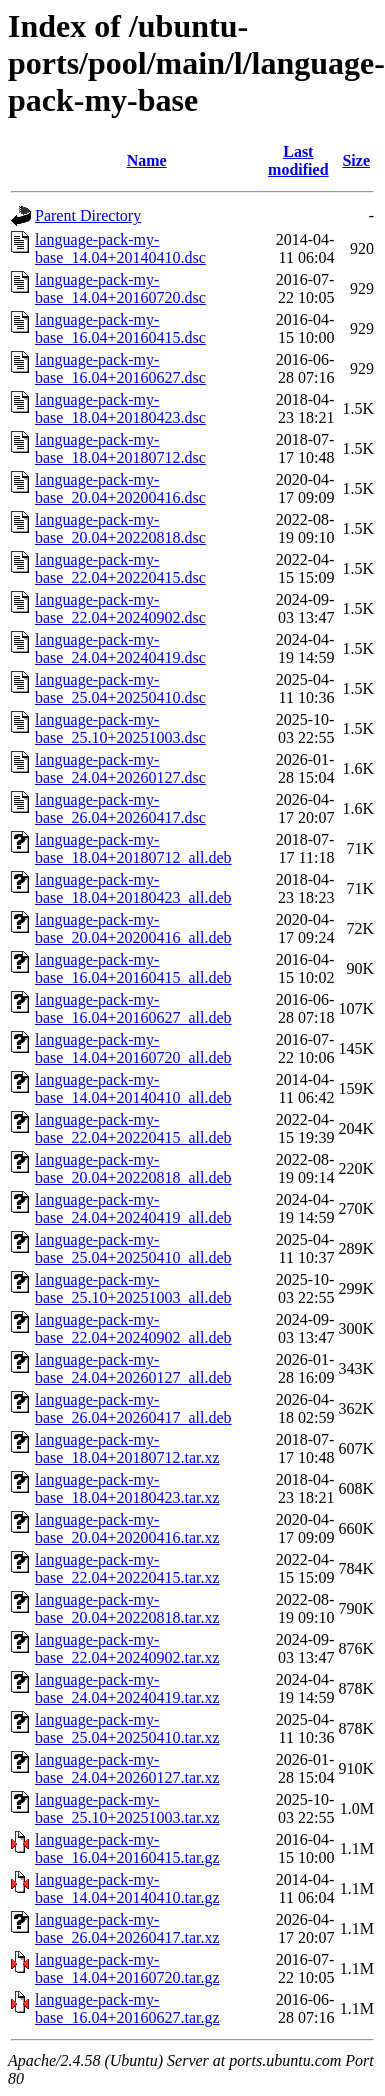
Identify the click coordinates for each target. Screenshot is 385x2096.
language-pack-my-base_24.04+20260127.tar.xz (127, 1768)
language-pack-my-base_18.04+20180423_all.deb (133, 888)
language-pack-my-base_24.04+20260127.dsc (120, 768)
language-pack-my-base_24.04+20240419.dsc (120, 648)
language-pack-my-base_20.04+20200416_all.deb (133, 928)
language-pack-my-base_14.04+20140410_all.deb (133, 1088)
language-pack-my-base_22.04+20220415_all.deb (133, 1128)
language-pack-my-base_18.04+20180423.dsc (120, 408)
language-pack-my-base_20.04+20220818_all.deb (133, 1168)
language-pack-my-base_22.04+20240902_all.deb (133, 1328)
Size (356, 160)
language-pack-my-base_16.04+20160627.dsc (120, 368)
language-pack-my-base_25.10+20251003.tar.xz (127, 1808)
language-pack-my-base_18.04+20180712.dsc (120, 448)
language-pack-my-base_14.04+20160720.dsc (120, 288)
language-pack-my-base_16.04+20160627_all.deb (133, 1008)
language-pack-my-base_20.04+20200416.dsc (120, 488)
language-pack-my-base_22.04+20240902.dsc (120, 608)
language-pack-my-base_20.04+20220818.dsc (120, 528)
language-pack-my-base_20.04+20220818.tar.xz (127, 1608)
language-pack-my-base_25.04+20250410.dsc (120, 688)
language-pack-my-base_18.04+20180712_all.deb (133, 848)
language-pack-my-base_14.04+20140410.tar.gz (127, 1888)
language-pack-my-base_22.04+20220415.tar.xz (127, 1568)
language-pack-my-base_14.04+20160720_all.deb (133, 1048)
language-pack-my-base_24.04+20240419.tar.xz (127, 1688)
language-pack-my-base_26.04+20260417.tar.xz (127, 1928)
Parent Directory (88, 215)
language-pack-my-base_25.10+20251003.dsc (120, 728)
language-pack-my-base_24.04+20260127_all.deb (133, 1368)
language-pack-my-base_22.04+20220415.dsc (120, 568)
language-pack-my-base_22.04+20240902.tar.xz (127, 1648)
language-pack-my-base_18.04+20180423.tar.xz (127, 1488)
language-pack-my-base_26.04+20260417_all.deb (133, 1408)
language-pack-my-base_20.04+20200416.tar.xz (127, 1528)
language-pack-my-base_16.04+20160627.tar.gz (127, 2008)
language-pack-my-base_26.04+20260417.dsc (120, 808)
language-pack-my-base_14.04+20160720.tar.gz (127, 1968)
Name (147, 160)
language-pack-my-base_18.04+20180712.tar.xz (127, 1448)
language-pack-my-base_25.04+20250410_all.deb (133, 1248)
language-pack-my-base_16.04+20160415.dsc (120, 328)
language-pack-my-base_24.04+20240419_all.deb (133, 1208)
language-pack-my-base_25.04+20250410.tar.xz (127, 1728)
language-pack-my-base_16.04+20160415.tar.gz (127, 1848)
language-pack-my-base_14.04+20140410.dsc (120, 248)
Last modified (298, 160)
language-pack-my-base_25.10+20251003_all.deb (133, 1288)
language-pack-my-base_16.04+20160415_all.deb (133, 968)
